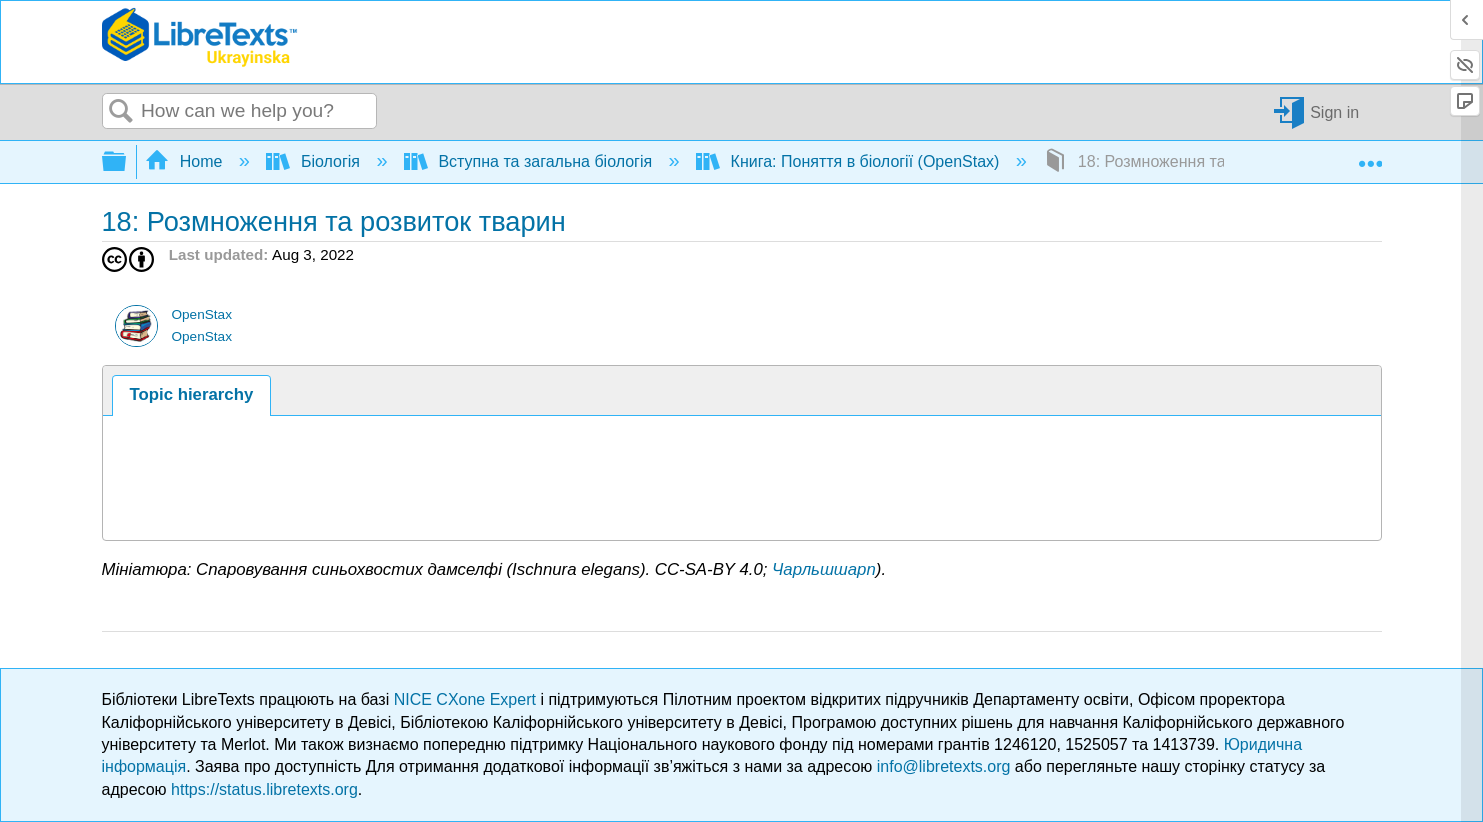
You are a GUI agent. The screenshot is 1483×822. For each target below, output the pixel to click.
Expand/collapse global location (1370, 156)
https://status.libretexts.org (264, 789)
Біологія (315, 161)
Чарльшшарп (824, 569)
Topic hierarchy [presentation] (192, 394)
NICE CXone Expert (467, 699)
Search (122, 112)
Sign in (1334, 111)
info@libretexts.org (944, 766)
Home (186, 161)
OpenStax (201, 314)
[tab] (191, 395)
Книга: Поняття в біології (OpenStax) (850, 161)
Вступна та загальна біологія (530, 161)
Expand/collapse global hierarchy (127, 162)
